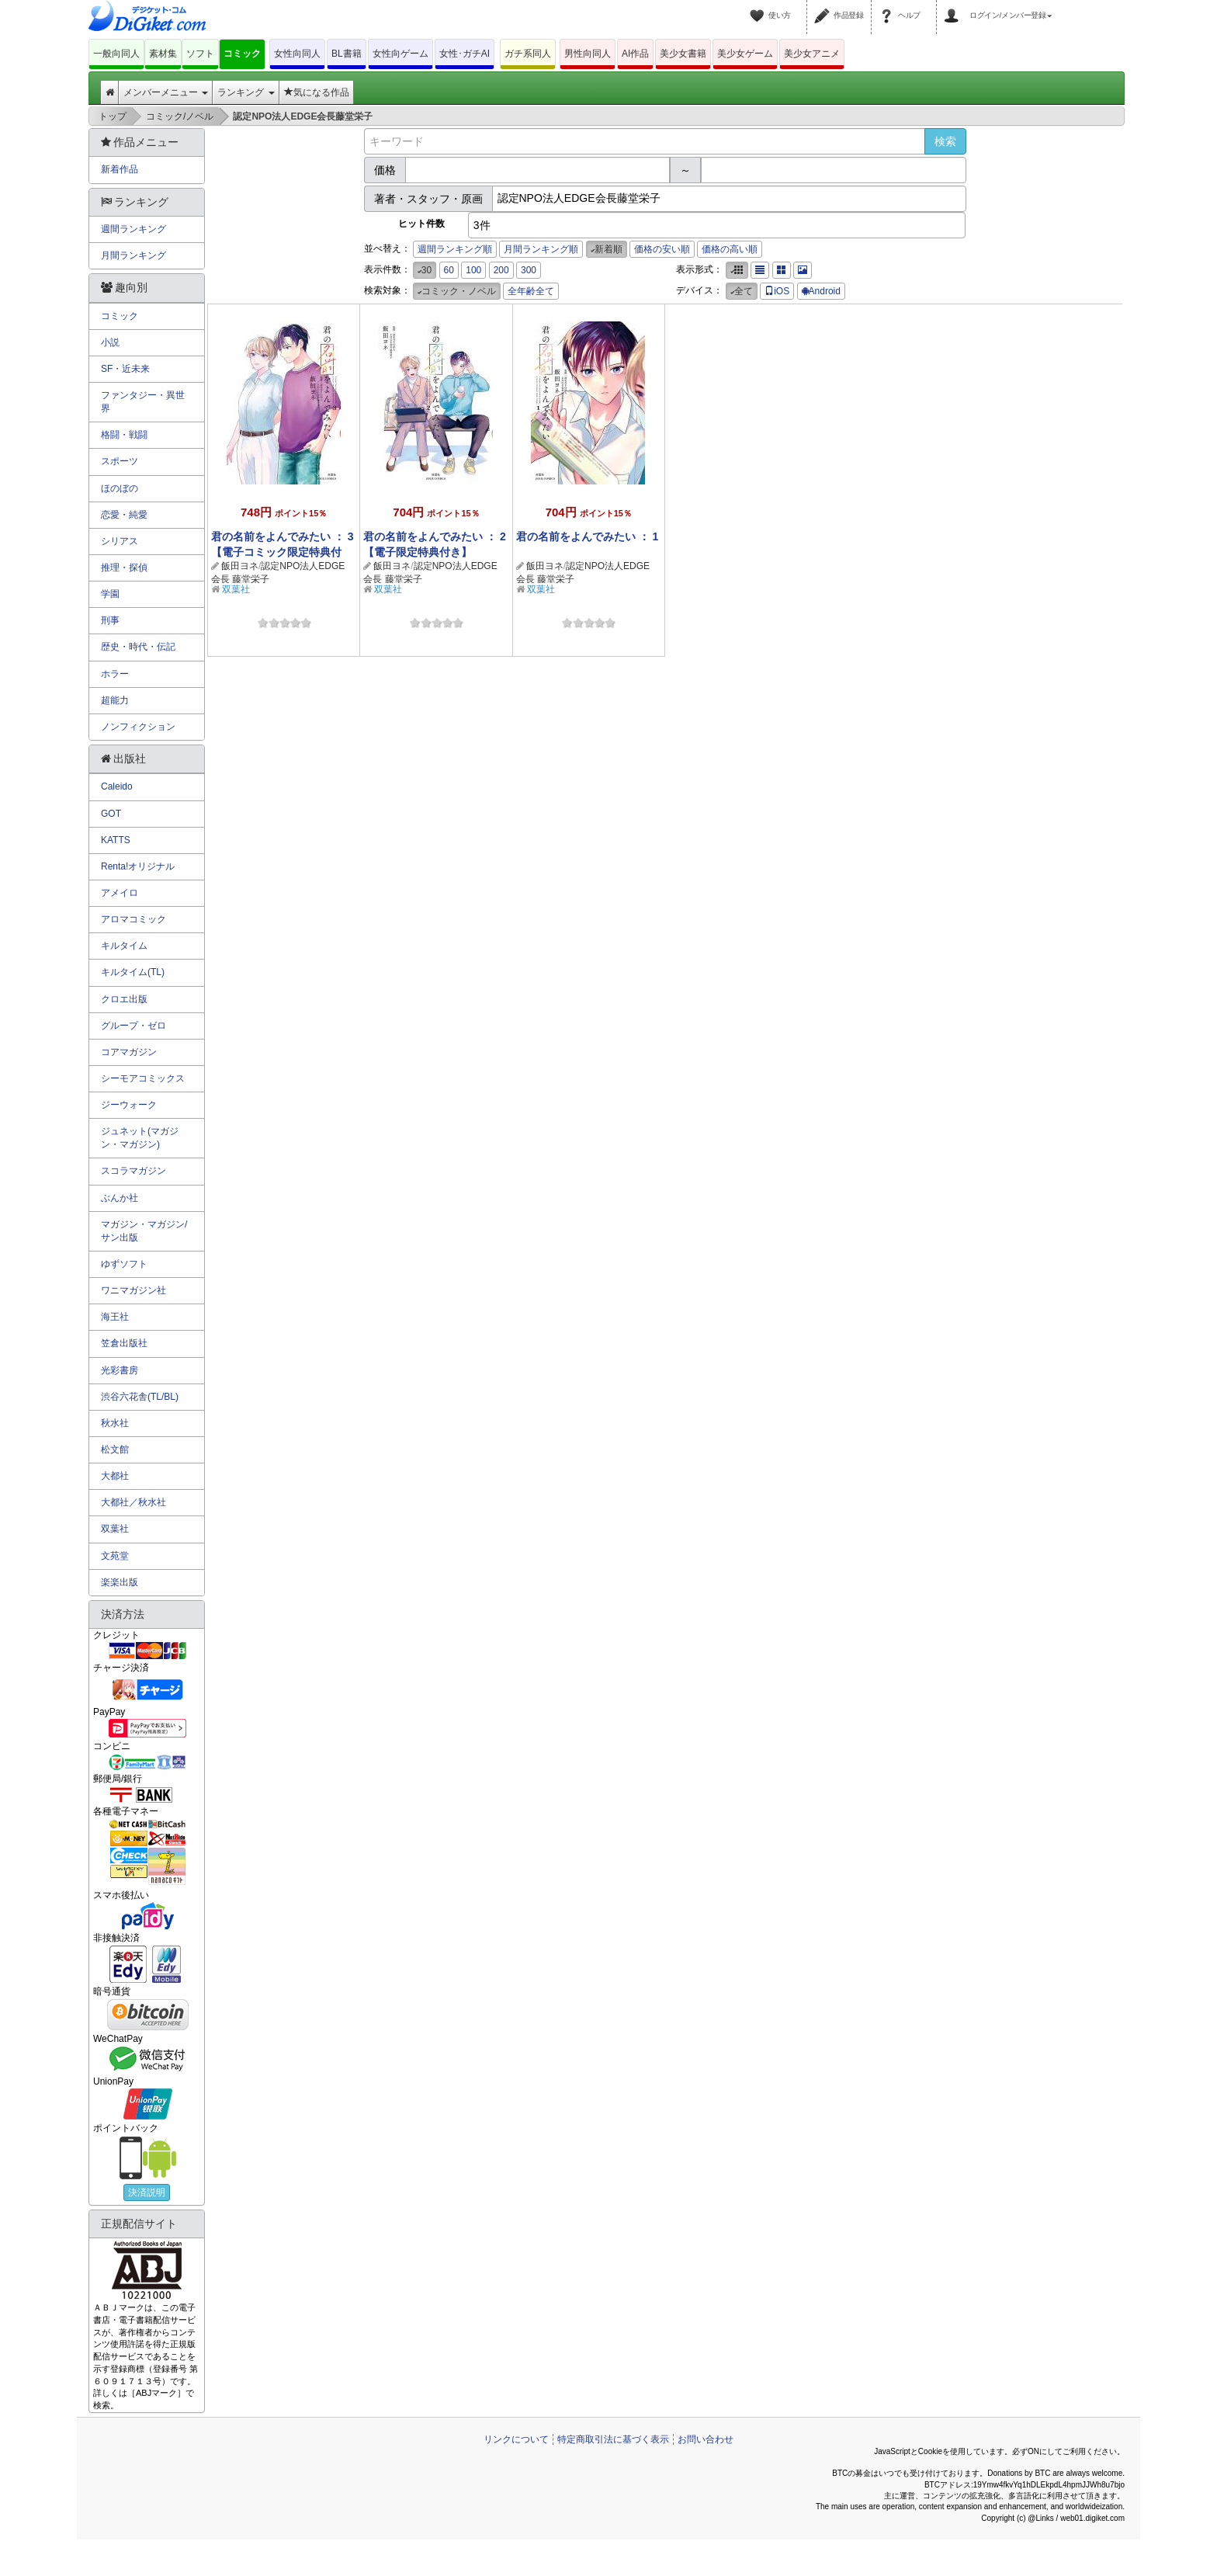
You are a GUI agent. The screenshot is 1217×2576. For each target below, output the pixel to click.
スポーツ (119, 461)
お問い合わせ (705, 2439)
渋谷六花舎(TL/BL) (140, 1396)
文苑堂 (115, 1555)
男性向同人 (587, 53)
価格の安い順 (662, 249)
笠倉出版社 (124, 1343)
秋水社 (115, 1423)
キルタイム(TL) (133, 972)
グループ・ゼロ (133, 1025)
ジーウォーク (129, 1104)
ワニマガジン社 (133, 1290)
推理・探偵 (124, 567)
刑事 (110, 620)
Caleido (117, 786)
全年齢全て (531, 291)
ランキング (245, 92)
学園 (110, 593)
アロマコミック (133, 919)
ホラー (115, 673)
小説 (110, 342)
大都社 (115, 1475)
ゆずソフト (124, 1263)
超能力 (115, 700)
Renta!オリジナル (138, 866)
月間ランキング (133, 255)
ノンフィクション (138, 726)
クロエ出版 (124, 999)
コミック (242, 53)
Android (821, 291)
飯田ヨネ (239, 566)
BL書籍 (346, 53)
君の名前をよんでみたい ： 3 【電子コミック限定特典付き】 (282, 552)
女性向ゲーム (400, 53)
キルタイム (124, 945)
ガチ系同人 (527, 53)
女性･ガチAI (464, 53)
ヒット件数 (421, 223)
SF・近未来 (125, 368)
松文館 (115, 1449)
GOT (111, 813)
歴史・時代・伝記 (138, 646)
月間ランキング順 (541, 249)
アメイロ (119, 892)
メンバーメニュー (165, 92)
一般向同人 (116, 53)
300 (528, 270)
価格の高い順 (730, 249)
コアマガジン (129, 1052)
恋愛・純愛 (124, 514)
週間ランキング (133, 229)
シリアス (119, 541)
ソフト (200, 53)
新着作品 (119, 169)
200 (501, 270)
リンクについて (516, 2439)
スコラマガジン (133, 1170)
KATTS (115, 840)
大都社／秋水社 (133, 1502)
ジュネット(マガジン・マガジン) (140, 1138)
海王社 (115, 1316)
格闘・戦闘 (124, 434)
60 (449, 270)
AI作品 (635, 53)
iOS (777, 291)
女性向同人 (297, 53)
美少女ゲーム (745, 53)
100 (473, 270)
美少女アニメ (812, 53)
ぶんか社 (119, 1198)
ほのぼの (119, 488)
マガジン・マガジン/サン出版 (144, 1231)
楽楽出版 (119, 1582)
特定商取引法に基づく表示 (613, 2439)
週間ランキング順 (455, 249)
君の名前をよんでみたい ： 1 (587, 536)
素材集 (163, 53)
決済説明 (146, 2192)
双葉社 (236, 589)
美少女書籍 (683, 53)
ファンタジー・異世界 (143, 402)
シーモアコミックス (143, 1078)
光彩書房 (119, 1370)
